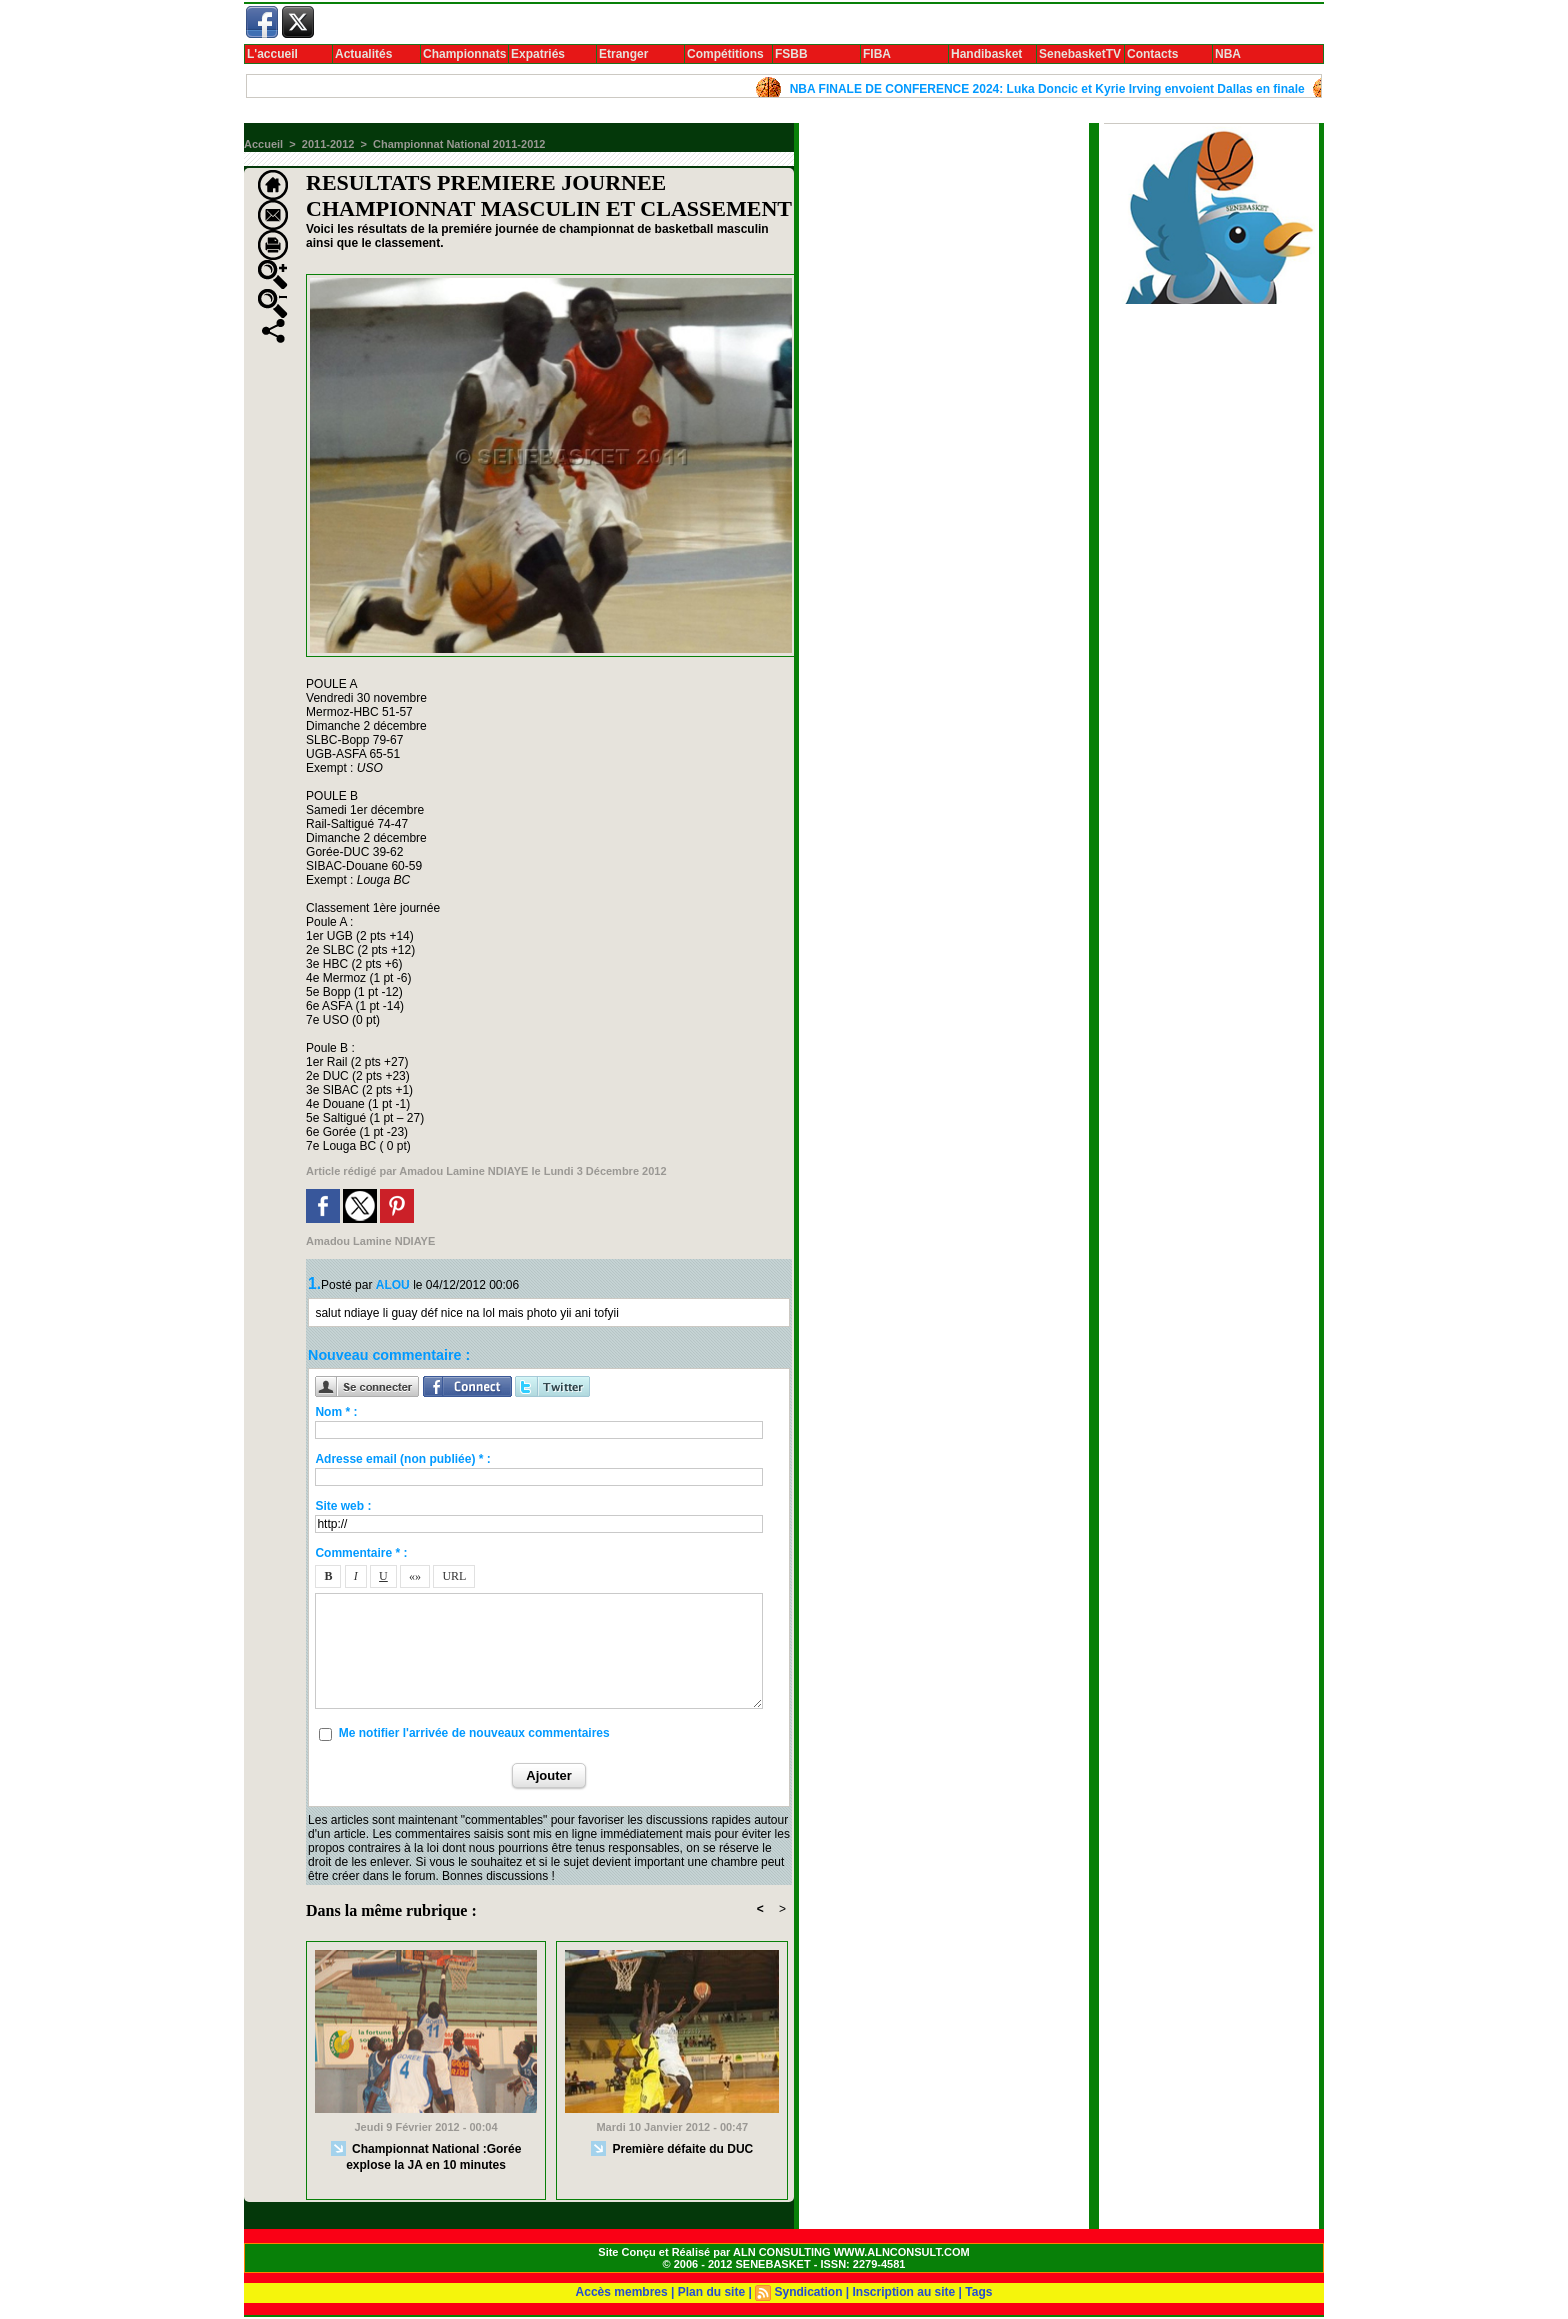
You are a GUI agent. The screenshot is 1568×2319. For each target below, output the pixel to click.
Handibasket (986, 54)
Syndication (808, 2292)
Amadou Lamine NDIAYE (463, 1171)
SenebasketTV (1080, 54)
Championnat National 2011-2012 (459, 144)
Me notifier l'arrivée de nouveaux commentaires (474, 1733)
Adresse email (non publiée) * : (402, 1459)
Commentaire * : (361, 1553)
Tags (978, 2292)
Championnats (464, 54)
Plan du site (711, 2292)
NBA (1228, 54)
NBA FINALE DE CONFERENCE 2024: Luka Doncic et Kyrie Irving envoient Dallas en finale (1056, 89)
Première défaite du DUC (672, 2149)
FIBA (877, 54)
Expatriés (538, 54)
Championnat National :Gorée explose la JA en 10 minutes (426, 2156)
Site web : (343, 1506)
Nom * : (336, 1412)
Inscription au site (904, 2292)
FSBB (791, 54)
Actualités (363, 54)
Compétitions (725, 54)
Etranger (623, 54)
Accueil (263, 144)
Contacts (1152, 54)
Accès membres (622, 2292)
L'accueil (272, 54)
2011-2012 (328, 144)
